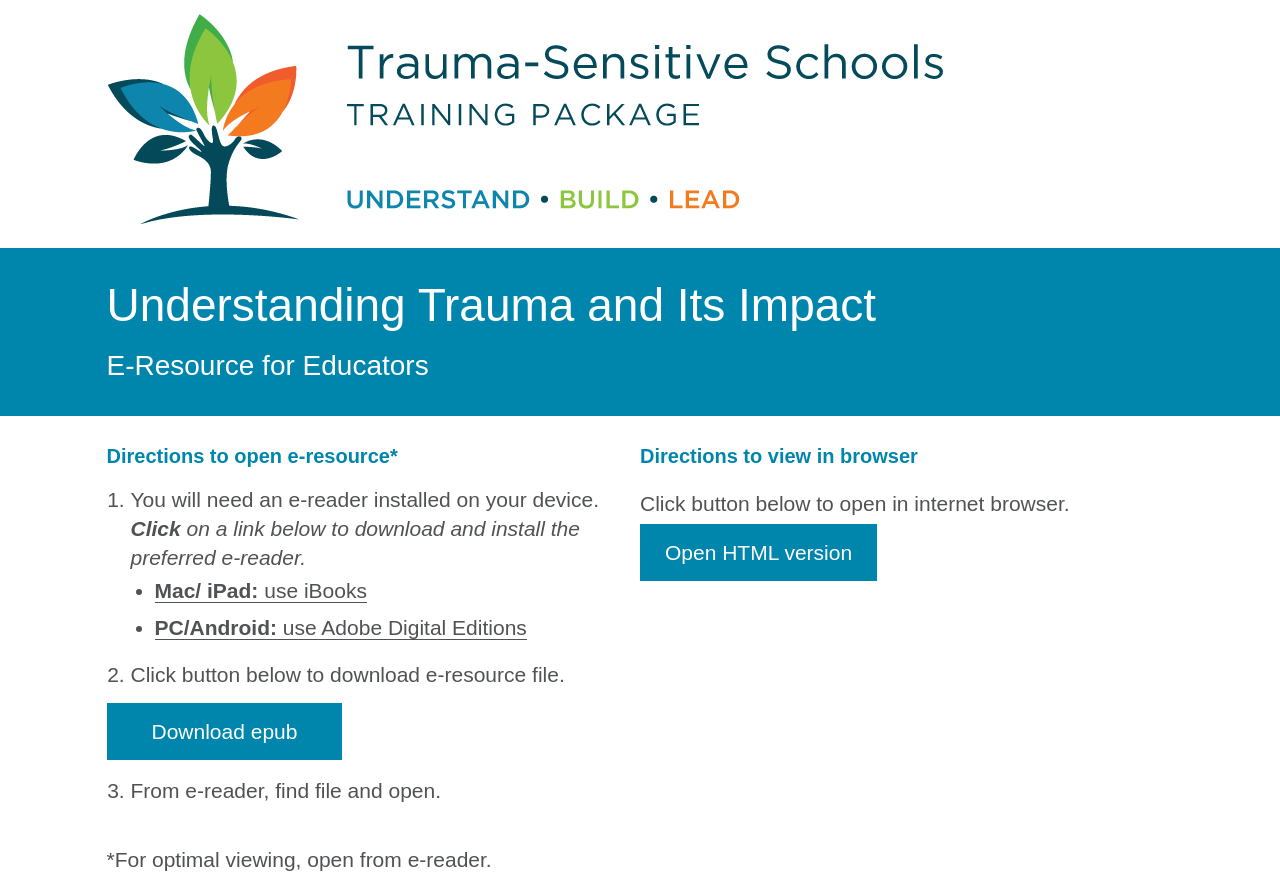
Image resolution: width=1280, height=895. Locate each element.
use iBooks (261, 590)
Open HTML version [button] (758, 552)
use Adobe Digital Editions (341, 627)
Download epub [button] (225, 731)
